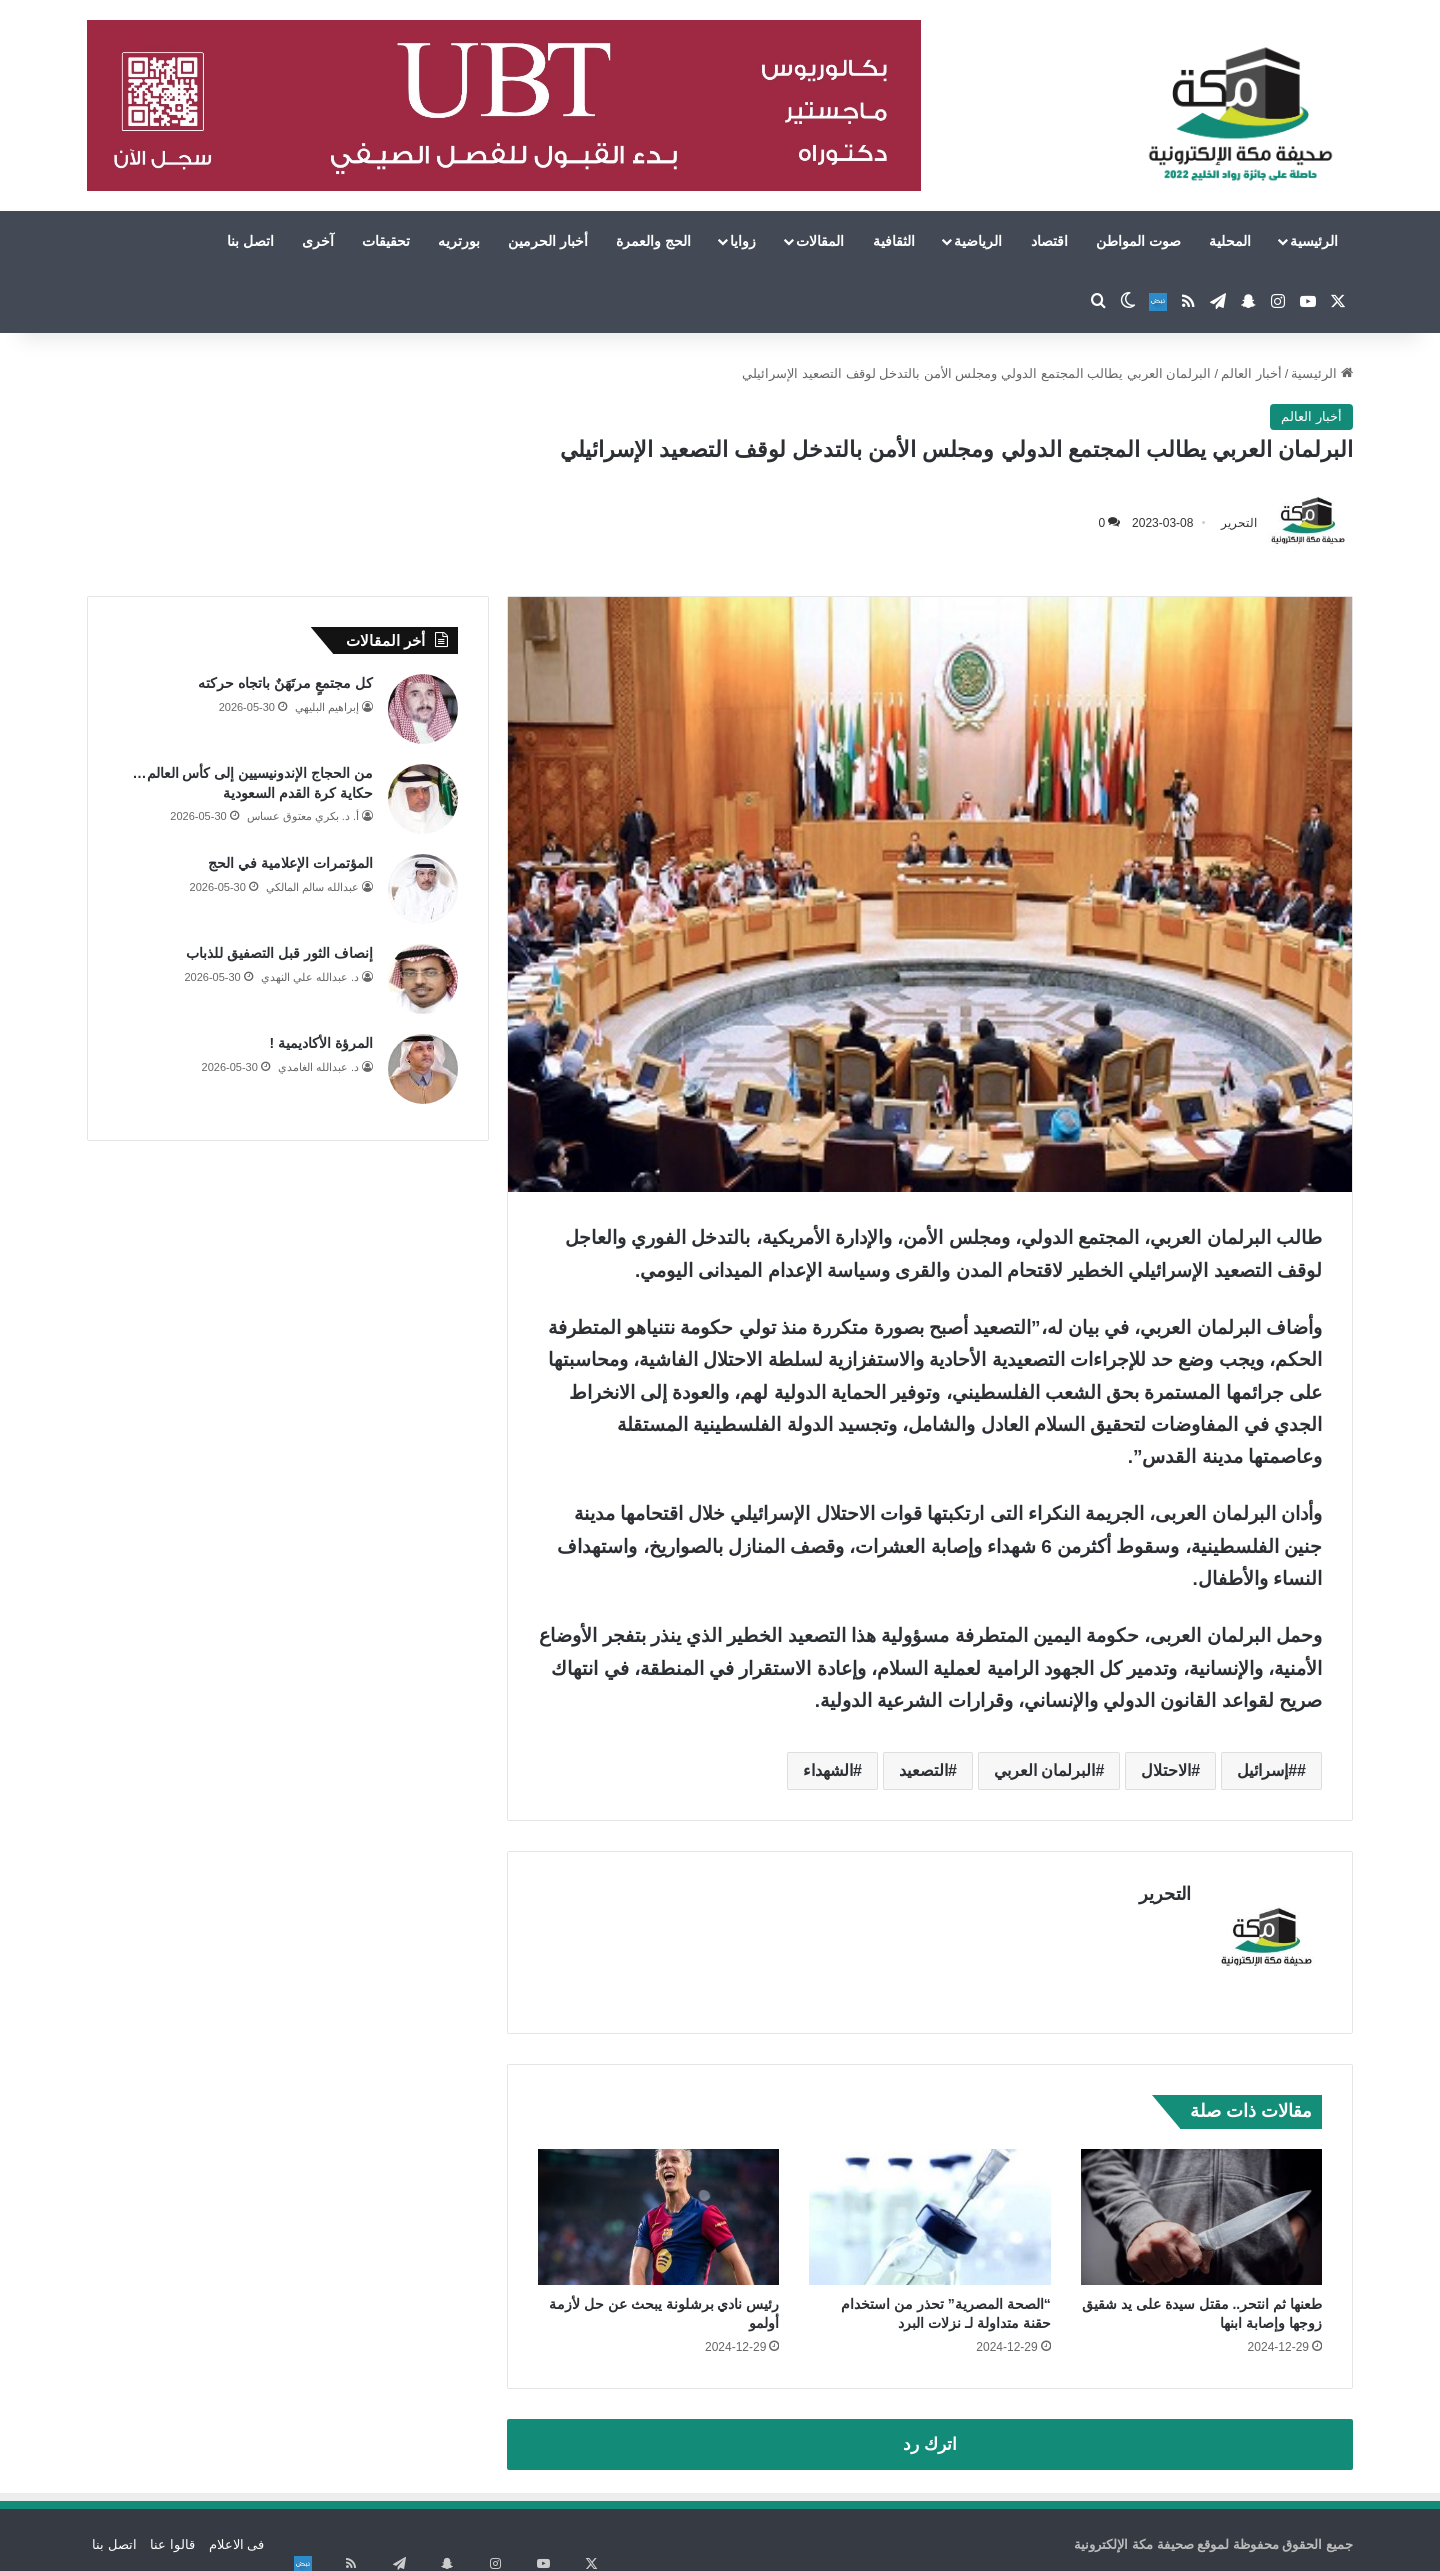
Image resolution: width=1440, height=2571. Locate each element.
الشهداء (828, 1770)
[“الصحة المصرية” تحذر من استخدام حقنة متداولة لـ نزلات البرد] (929, 2207)
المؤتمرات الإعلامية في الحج (290, 863)
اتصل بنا (250, 241)
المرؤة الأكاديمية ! (321, 1043)
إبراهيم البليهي (327, 707)
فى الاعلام (237, 2534)
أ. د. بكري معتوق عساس (303, 816)
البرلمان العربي (1044, 1770)
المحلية (1230, 241)
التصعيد (923, 1770)
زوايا (743, 241)
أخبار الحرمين (548, 241)
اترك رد (930, 2434)
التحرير (1239, 523)
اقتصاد (1049, 241)
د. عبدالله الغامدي (318, 1067)
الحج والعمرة (653, 241)
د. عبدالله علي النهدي (310, 977)
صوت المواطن (1138, 241)
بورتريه (459, 241)
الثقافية (894, 241)
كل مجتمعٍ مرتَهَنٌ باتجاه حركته (285, 683)
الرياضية (978, 241)
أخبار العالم (1251, 373)
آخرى (318, 241)
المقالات (820, 241)
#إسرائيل (1267, 1770)
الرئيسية (1314, 241)
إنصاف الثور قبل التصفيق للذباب (279, 953)
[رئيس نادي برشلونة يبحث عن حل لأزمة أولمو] (658, 2207)
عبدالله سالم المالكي (312, 887)
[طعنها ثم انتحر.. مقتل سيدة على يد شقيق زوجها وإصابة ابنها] (1201, 2207)
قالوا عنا (172, 2534)
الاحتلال (1166, 1770)
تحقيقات (386, 241)
